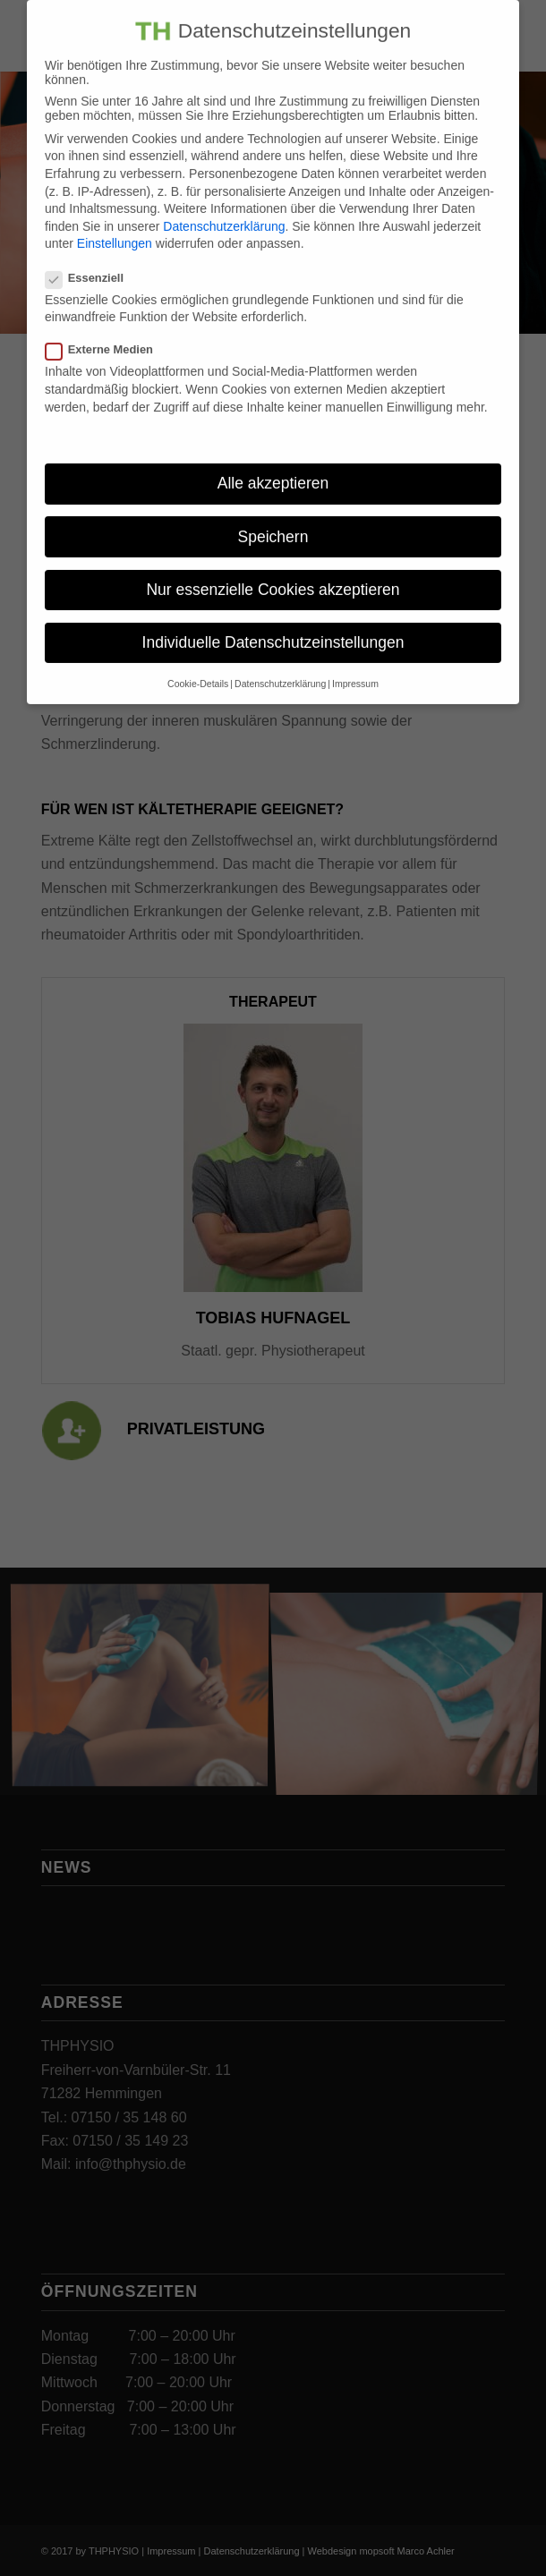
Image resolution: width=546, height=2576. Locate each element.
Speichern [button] (273, 519)
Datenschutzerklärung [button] (280, 666)
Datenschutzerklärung (224, 209)
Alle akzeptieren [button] (273, 466)
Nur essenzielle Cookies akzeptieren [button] (272, 572)
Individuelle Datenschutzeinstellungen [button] (273, 625)
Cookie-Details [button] (197, 666)
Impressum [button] (355, 666)
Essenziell (92, 261)
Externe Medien (106, 332)
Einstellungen (114, 226)
